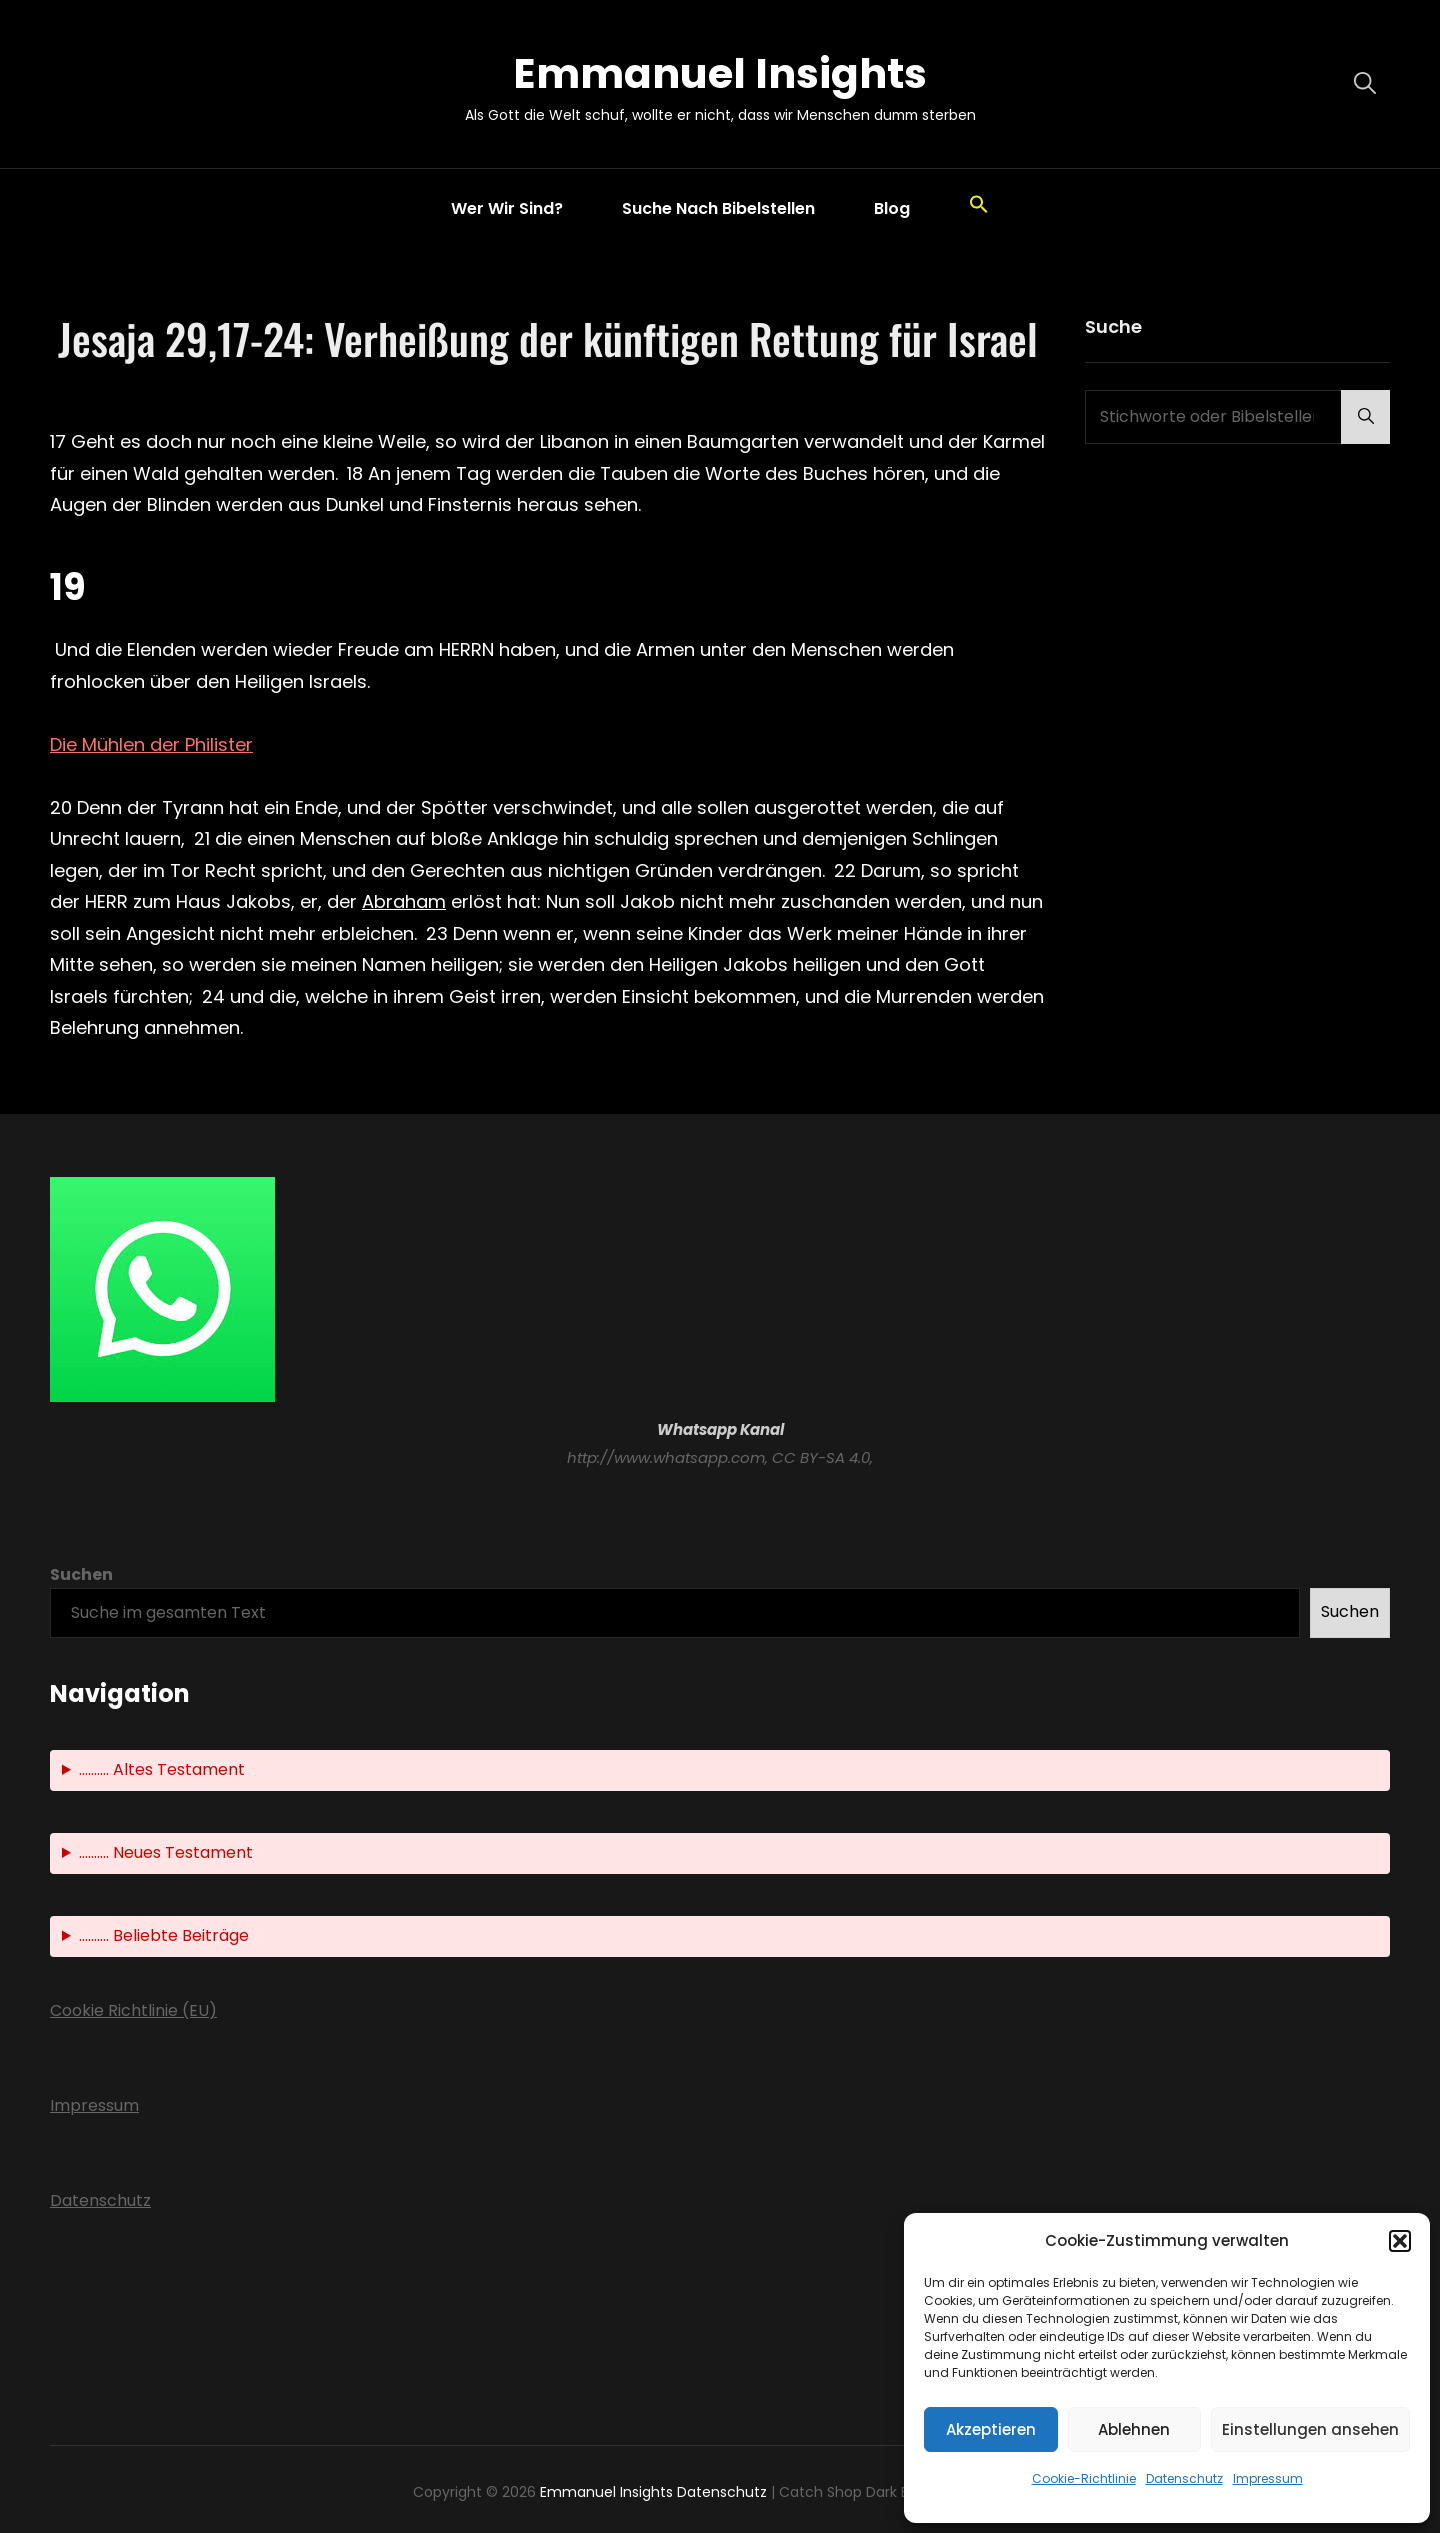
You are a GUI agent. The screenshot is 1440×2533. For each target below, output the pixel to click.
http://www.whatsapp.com (666, 1457)
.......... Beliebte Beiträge (164, 1936)
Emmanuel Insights (720, 73)
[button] (1400, 2241)
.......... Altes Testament (162, 1770)
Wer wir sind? (507, 208)
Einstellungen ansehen (1310, 2429)
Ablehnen (1134, 2429)
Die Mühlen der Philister (151, 744)
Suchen (81, 1574)
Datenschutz (1184, 2478)
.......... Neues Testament (166, 1853)
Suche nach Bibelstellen (718, 208)
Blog (892, 208)
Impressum (1268, 2478)
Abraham (404, 901)
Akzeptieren (991, 2429)
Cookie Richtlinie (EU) (133, 2010)
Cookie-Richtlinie (1084, 2478)
